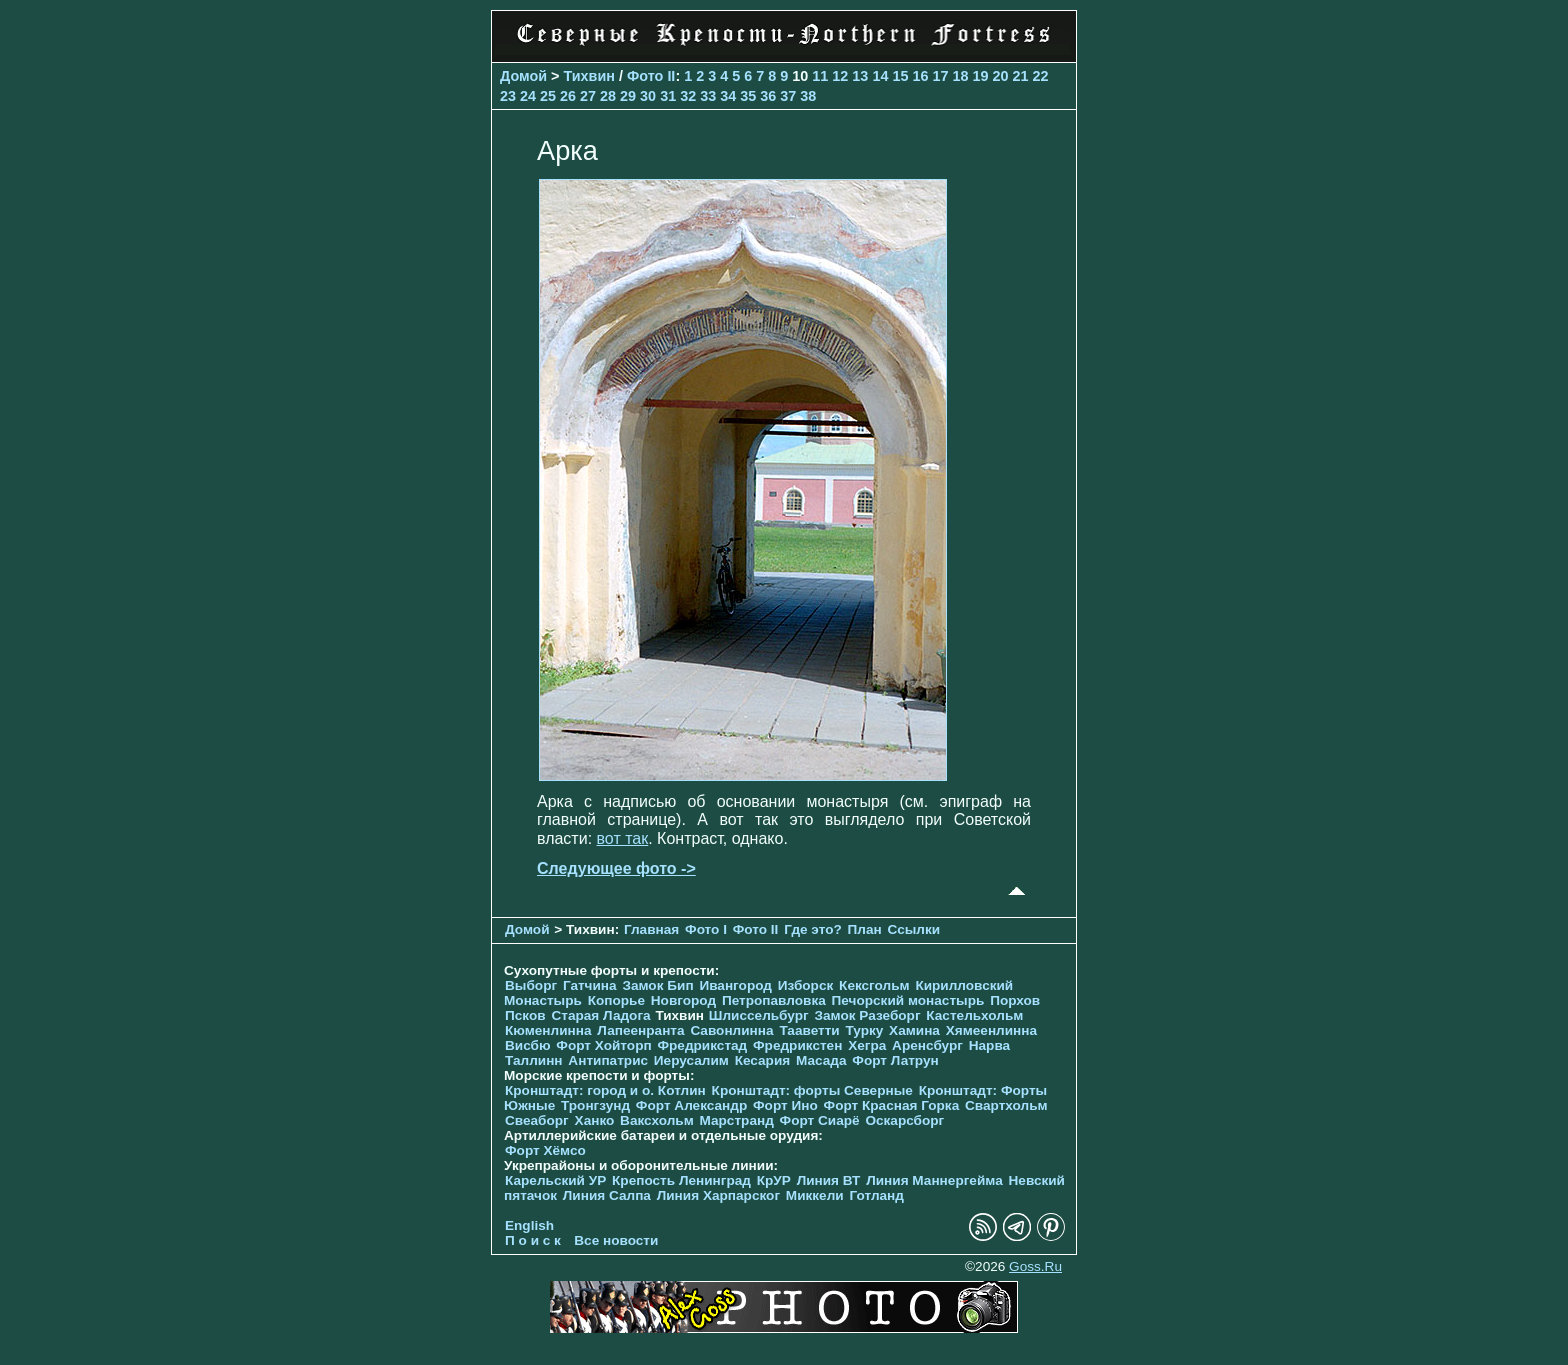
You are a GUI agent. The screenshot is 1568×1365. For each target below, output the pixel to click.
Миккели (815, 1195)
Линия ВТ (829, 1180)
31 (668, 96)
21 (1020, 76)
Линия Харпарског (718, 1195)
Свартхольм (1006, 1105)
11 (820, 76)
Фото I (706, 929)
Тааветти (809, 1030)
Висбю (528, 1045)
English (529, 1225)
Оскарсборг (904, 1120)
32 (688, 96)
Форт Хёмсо (545, 1150)
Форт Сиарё (820, 1120)
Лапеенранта (640, 1030)
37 (788, 96)
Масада (821, 1060)
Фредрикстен (797, 1045)
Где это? (813, 929)
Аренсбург (927, 1045)
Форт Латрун (895, 1060)
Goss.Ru (1035, 1266)
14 (880, 76)
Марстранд (737, 1120)
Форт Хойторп (603, 1045)
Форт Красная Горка (892, 1105)
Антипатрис (608, 1060)
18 (960, 76)
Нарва (989, 1045)
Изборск (806, 985)
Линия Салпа (607, 1195)
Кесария (763, 1060)
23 (508, 96)
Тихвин (589, 76)
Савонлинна (731, 1030)
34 (728, 96)
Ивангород (735, 985)
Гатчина (590, 985)
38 (808, 96)
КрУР (774, 1180)
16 (920, 76)
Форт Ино (785, 1105)
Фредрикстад (702, 1045)
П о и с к (533, 1240)
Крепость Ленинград (681, 1180)
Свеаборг (537, 1120)
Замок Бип (657, 985)
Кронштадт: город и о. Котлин (605, 1090)
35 (748, 96)
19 (980, 76)
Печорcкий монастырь (908, 1000)
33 (708, 96)
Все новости (616, 1240)
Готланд (876, 1195)
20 (1000, 76)
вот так (623, 838)
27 (588, 96)
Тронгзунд (595, 1105)
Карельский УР (555, 1180)
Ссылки (914, 929)
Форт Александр (691, 1105)
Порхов (1015, 1000)
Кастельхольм (974, 1015)
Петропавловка (774, 1000)
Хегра (867, 1045)
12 (840, 76)
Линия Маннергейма (934, 1180)
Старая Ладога (600, 1015)
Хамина (914, 1030)
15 (900, 76)
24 (528, 96)
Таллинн (534, 1060)
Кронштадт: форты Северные (812, 1090)
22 (1041, 76)
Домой (523, 76)
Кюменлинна (548, 1030)
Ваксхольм (657, 1120)
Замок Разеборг (867, 1015)
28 (608, 96)
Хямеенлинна (991, 1030)
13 (860, 76)
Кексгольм (874, 985)
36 (768, 96)
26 (568, 96)
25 (548, 96)
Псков (525, 1015)
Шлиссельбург (759, 1015)
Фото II (651, 76)
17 (940, 76)
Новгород (683, 1000)
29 (628, 96)
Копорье (616, 1000)
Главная (651, 929)
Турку (864, 1030)
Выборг (531, 985)
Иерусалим (691, 1060)
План (865, 929)
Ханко (595, 1120)
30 (648, 96)
